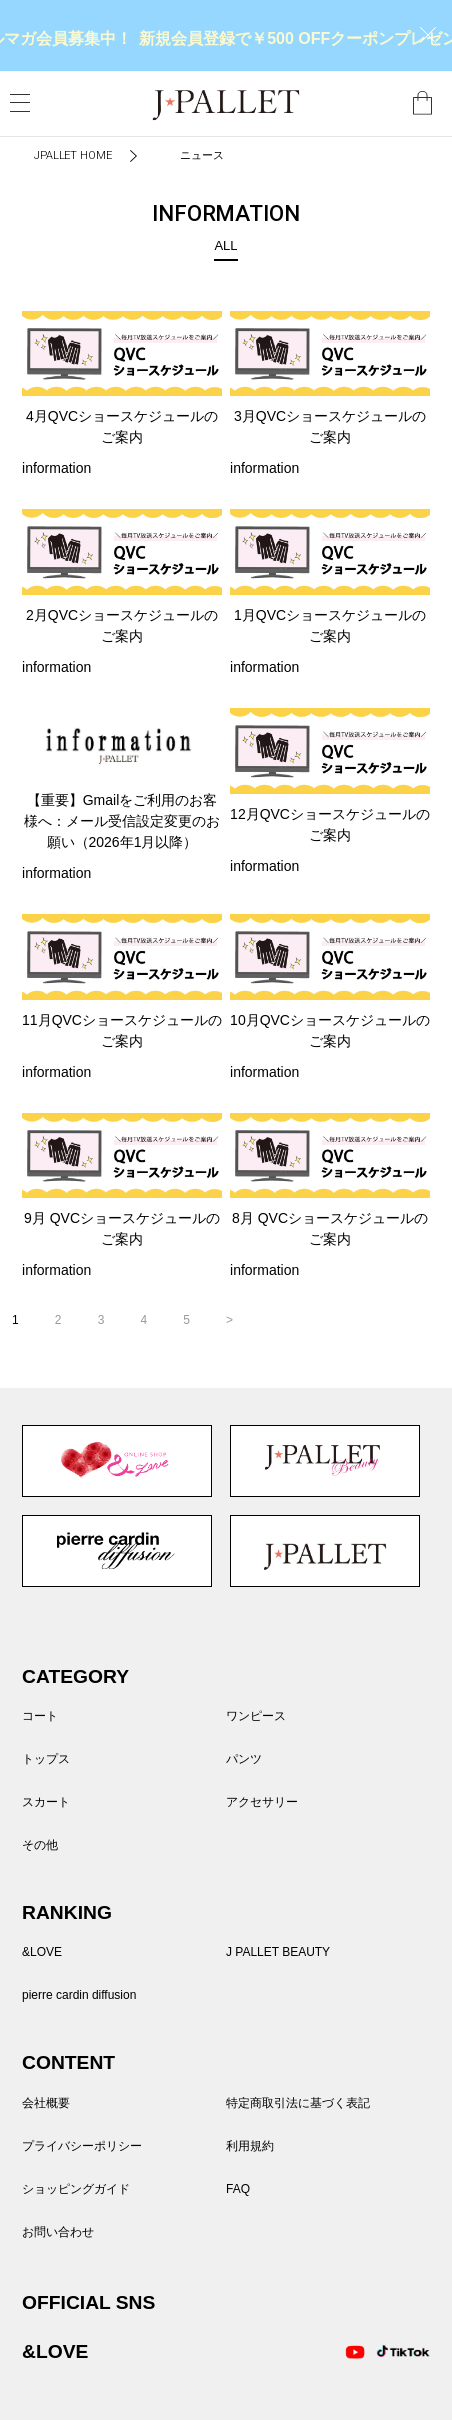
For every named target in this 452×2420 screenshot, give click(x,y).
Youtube (355, 2352)
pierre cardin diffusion (117, 1551)
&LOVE (117, 1461)
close (428, 35)
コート (40, 1716)
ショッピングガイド (76, 2189)
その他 (40, 1845)
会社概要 (46, 2103)
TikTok (393, 2352)
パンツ (244, 1759)
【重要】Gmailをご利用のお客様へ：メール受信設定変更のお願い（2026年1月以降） (122, 821)
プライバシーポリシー (82, 2146)
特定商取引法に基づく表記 (298, 2103)
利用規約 (250, 2146)
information (56, 468)
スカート (46, 1802)
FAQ (238, 2189)
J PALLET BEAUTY (325, 1461)
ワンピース (256, 1716)
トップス (46, 1759)
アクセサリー (262, 1802)
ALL (225, 245)
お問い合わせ (58, 2232)
